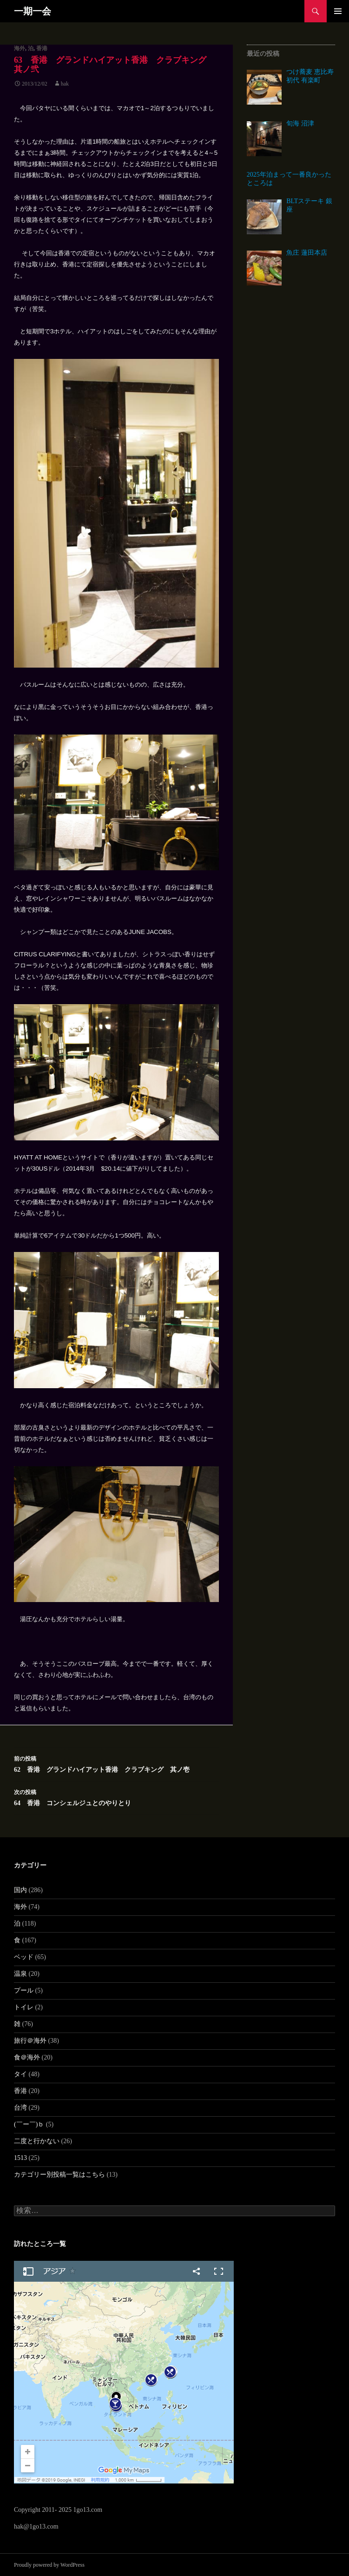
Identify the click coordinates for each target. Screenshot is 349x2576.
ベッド (23, 1957)
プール (23, 1990)
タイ (20, 2074)
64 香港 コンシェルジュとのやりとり (116, 1797)
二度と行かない (36, 2141)
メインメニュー (338, 11)
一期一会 (32, 11)
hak (65, 83)
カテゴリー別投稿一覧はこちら (59, 2174)
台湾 (20, 2107)
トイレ (23, 2007)
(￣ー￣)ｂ (29, 2124)
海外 (19, 48)
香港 (41, 48)
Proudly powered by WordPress (49, 2565)
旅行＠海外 (30, 2040)
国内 (20, 1890)
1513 (20, 2157)
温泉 (20, 1973)
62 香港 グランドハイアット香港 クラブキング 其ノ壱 (116, 1763)
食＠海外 (27, 2057)
